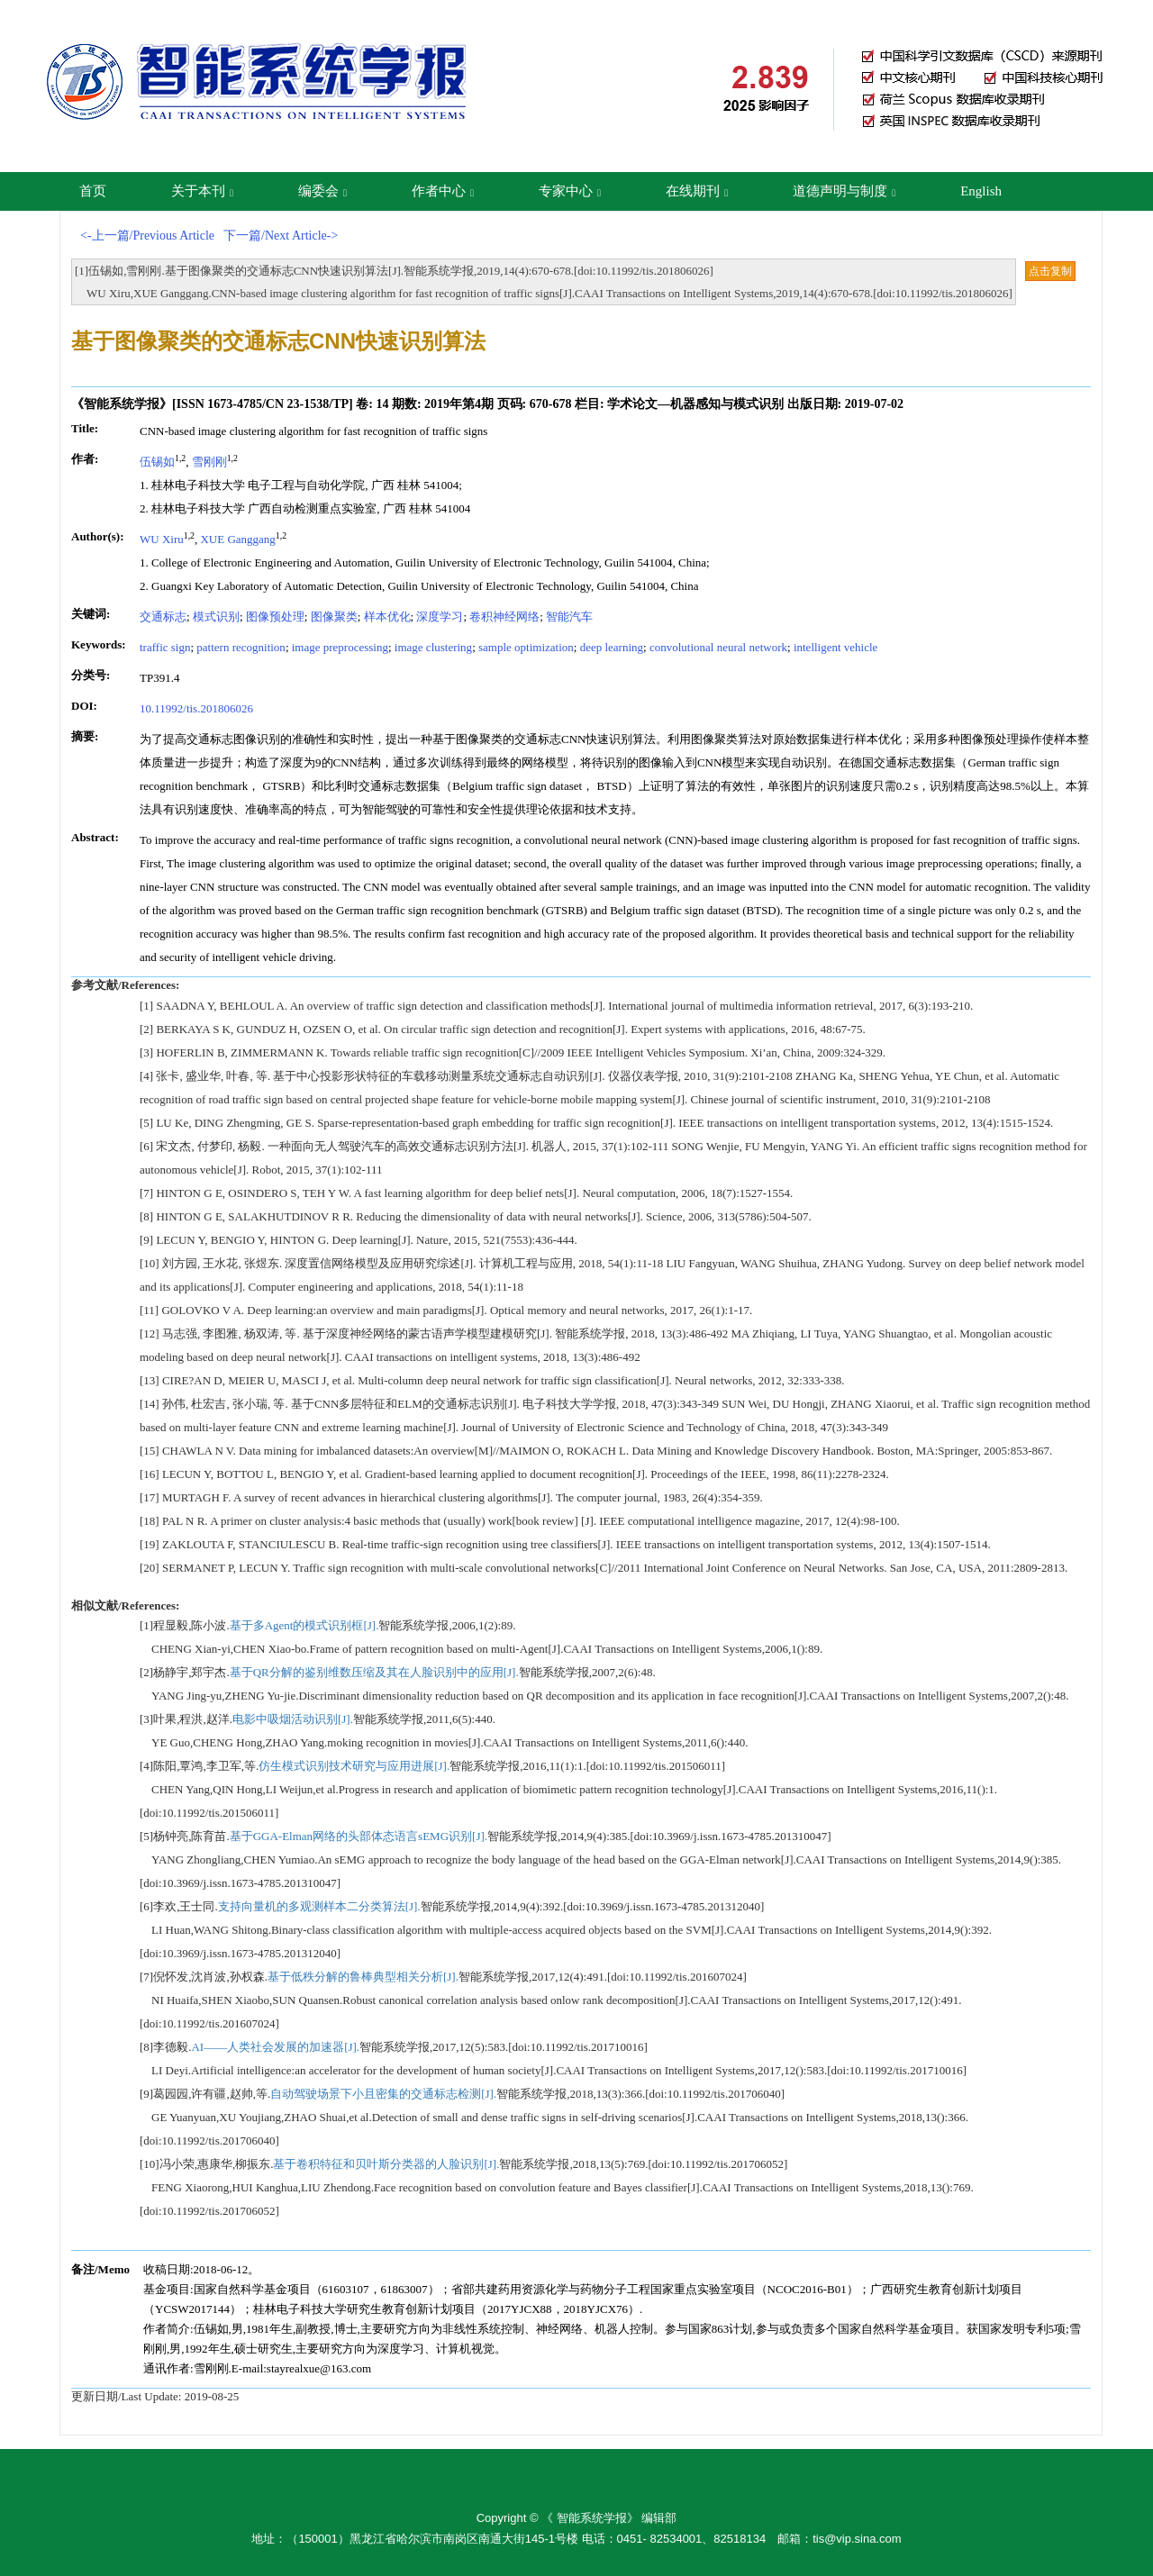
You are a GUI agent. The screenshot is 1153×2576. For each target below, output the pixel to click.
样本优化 (387, 616)
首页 (92, 191)
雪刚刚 (209, 461)
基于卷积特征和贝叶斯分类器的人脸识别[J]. (386, 2164)
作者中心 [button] (443, 191)
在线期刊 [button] (697, 191)
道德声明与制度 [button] (844, 191)
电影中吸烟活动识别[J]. (292, 1719)
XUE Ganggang (237, 539)
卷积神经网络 (504, 616)
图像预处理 (275, 616)
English (981, 191)
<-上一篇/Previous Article (147, 235)
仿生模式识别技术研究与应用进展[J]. (354, 1766)
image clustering (433, 647)
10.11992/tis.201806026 (196, 708)
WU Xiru (162, 539)
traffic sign (165, 647)
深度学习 (439, 616)
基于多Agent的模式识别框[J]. (304, 1625)
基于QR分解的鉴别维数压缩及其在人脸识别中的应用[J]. (374, 1672)
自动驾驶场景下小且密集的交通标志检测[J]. (383, 2093)
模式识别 (216, 616)
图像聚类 (334, 616)
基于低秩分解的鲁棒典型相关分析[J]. (363, 1976)
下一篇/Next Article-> (280, 235)
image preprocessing (340, 647)
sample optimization (526, 647)
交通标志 (163, 616)
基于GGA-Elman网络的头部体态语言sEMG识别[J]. (358, 1836)
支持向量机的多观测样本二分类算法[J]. (319, 1906)
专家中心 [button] (570, 191)
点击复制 (1050, 271)
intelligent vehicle (836, 647)
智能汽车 (569, 616)
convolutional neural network (718, 647)
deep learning (611, 647)
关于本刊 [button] (202, 191)
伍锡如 (157, 461)
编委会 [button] (322, 191)
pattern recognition (241, 647)
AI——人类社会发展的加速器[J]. (275, 2047)
